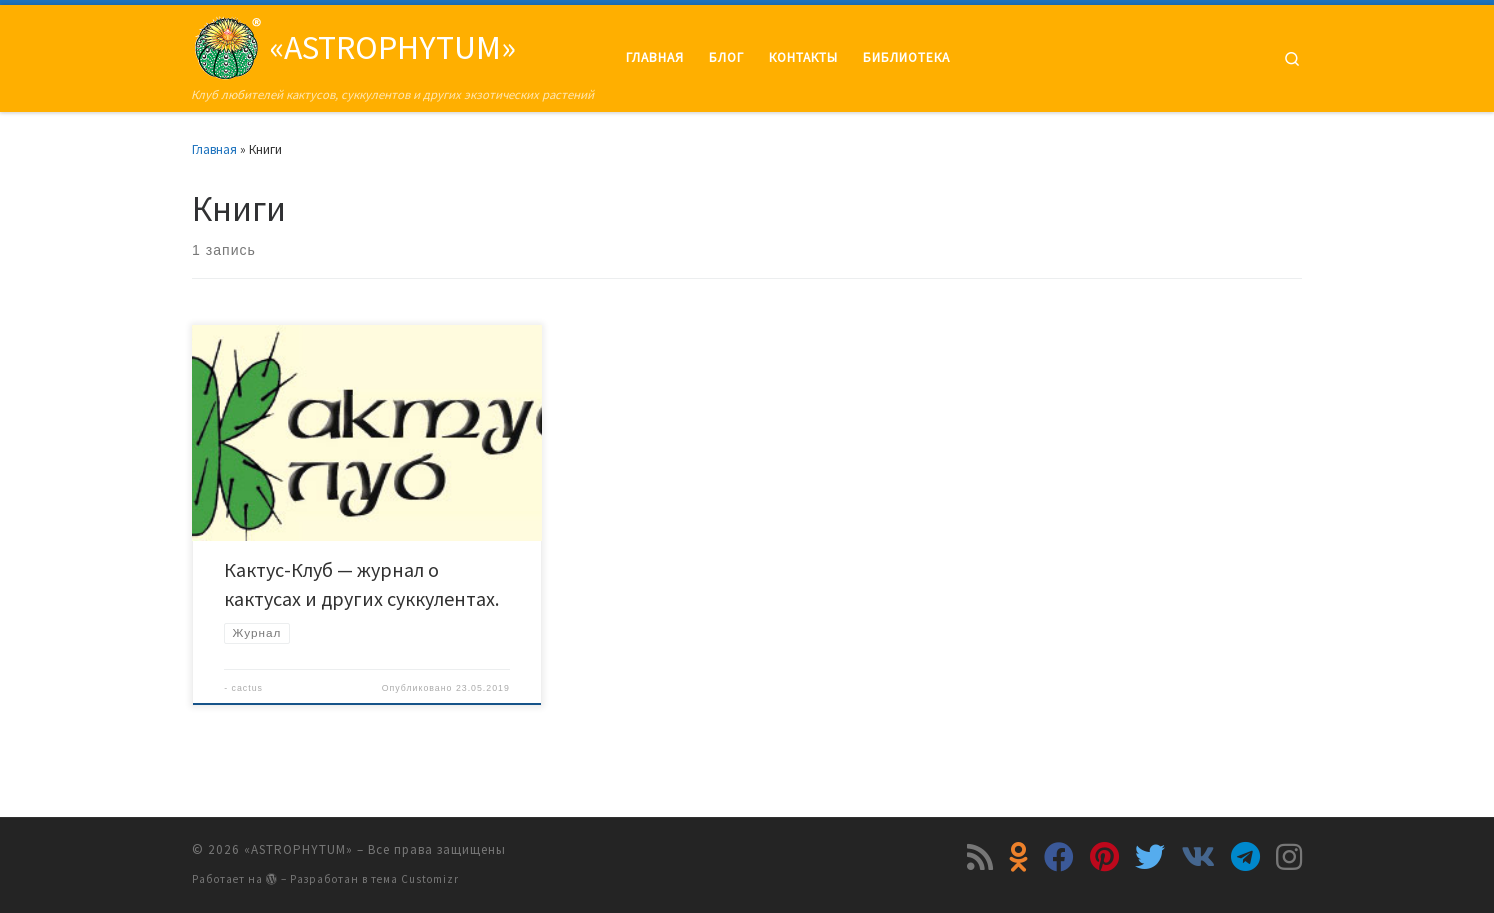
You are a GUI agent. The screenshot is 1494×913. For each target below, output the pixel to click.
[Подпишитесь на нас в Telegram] (1245, 857)
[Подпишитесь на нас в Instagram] (1289, 857)
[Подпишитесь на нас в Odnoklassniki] (1018, 857)
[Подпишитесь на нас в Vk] (1198, 857)
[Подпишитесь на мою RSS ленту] (980, 857)
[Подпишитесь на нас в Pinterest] (1104, 857)
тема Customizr (415, 879)
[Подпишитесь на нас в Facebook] (1059, 857)
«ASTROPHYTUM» (298, 849)
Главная (214, 149)
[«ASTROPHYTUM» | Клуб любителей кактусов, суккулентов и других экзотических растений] (227, 44)
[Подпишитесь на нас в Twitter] (1150, 857)
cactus (247, 688)
